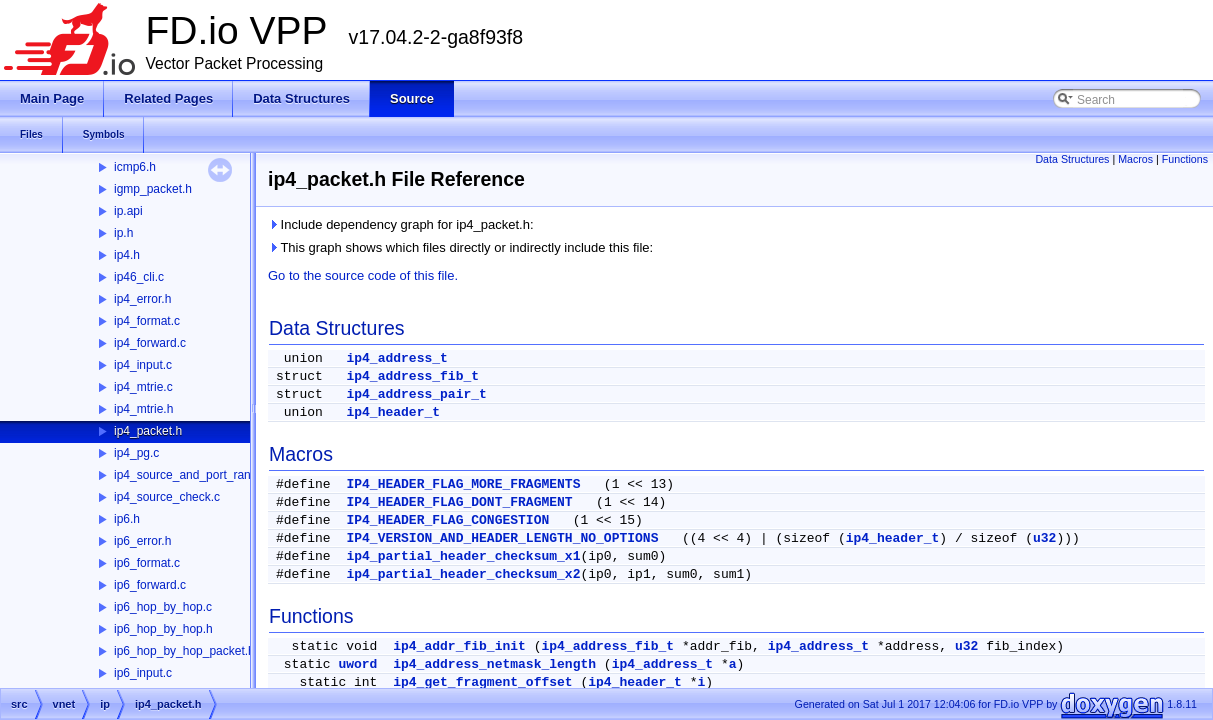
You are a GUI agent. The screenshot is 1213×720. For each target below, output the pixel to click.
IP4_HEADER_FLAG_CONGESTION (447, 520)
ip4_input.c (143, 365)
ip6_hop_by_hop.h (163, 629)
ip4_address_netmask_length (494, 664)
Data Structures (1072, 159)
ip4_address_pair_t (416, 394)
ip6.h (127, 519)
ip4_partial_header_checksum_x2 (463, 574)
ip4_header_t (393, 412)
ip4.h (127, 255)
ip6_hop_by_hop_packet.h (184, 651)
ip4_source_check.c (167, 497)
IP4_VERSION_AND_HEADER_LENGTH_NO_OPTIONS (502, 538)
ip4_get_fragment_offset (482, 682)
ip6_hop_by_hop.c (163, 607)
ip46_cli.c (139, 277)
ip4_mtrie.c (143, 387)
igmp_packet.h (153, 189)
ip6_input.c (143, 673)
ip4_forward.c (150, 343)
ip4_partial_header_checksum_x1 (463, 556)
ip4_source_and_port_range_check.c (212, 475)
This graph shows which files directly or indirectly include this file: (460, 247)
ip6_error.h (142, 541)
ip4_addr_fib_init (459, 646)
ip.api (128, 211)
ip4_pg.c (136, 453)
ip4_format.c (147, 321)
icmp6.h (135, 167)
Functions (1185, 159)
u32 (1044, 538)
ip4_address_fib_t (412, 376)
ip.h (123, 233)
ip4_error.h (142, 299)
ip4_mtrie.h (143, 409)
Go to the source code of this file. (363, 275)
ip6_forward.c (150, 585)
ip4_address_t (396, 358)
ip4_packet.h (148, 431)
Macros (1135, 159)
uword (357, 664)
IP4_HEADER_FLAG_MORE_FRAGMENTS (463, 484)
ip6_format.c (147, 563)
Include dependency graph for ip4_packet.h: (401, 224)
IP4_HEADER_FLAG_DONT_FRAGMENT (459, 502)
